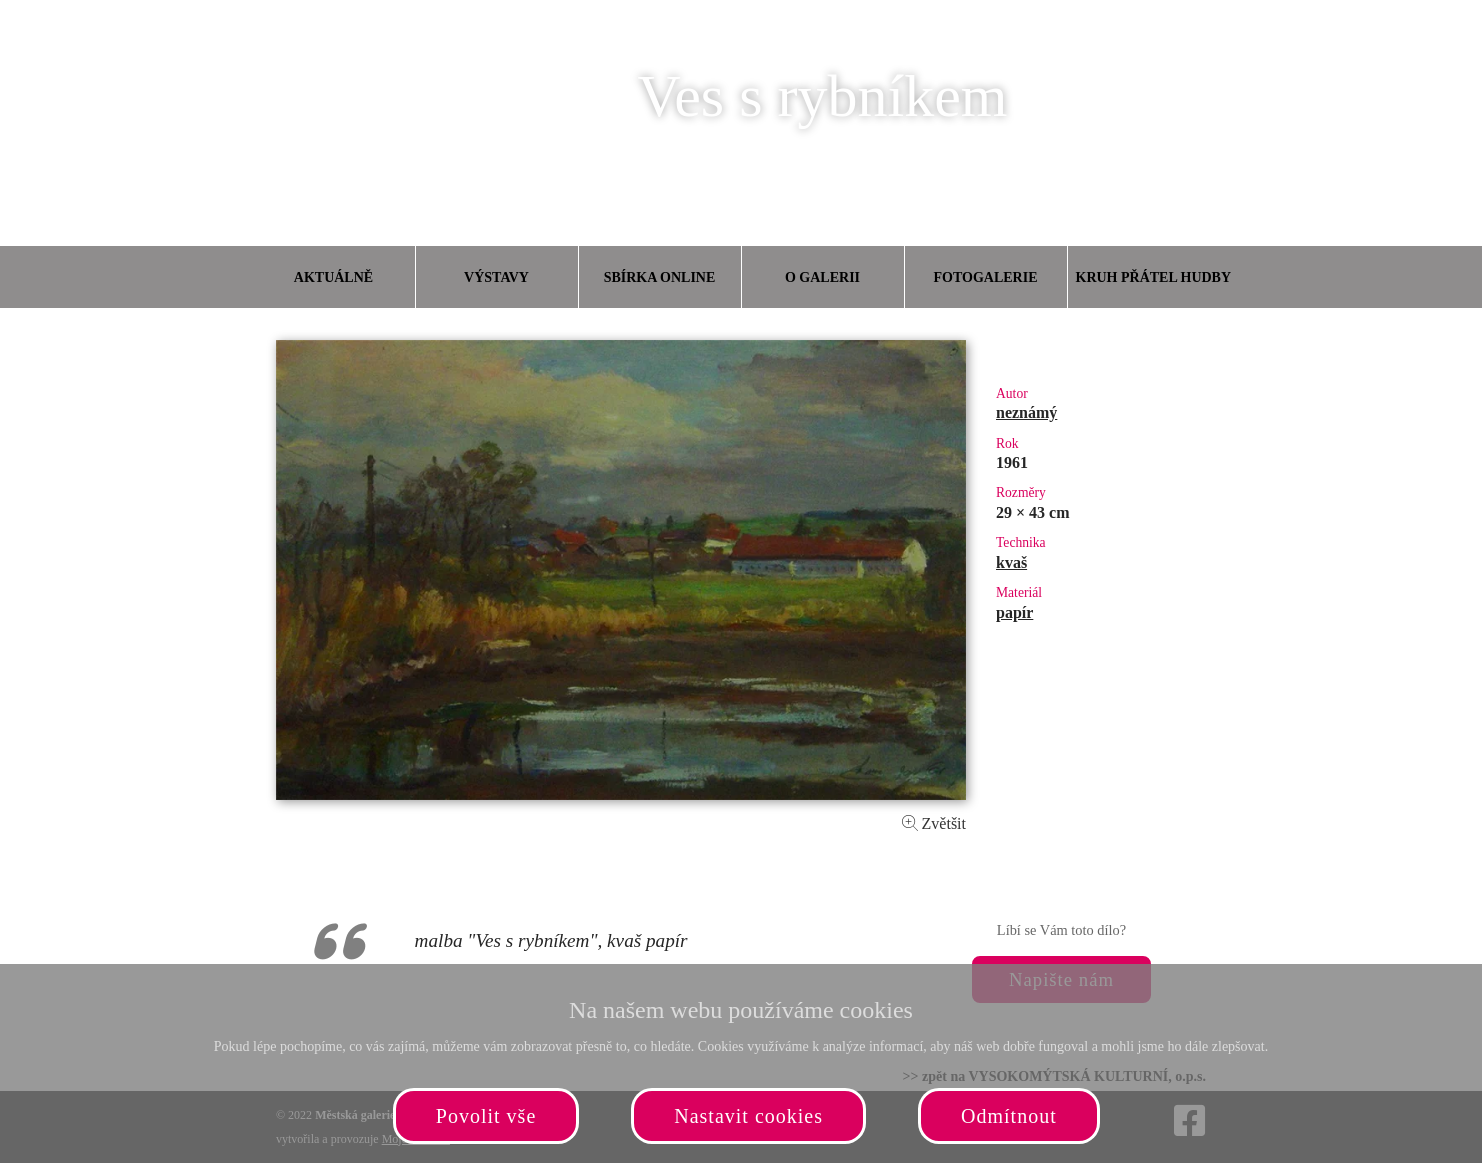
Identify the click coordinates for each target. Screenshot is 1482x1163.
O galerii (822, 277)
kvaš (1011, 562)
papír (1014, 612)
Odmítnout (1009, 1116)
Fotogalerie (986, 277)
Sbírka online (660, 277)
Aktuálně (333, 277)
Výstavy (496, 277)
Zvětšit (934, 823)
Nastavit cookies (748, 1116)
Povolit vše (486, 1116)
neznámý (1026, 412)
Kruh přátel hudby (1153, 277)
